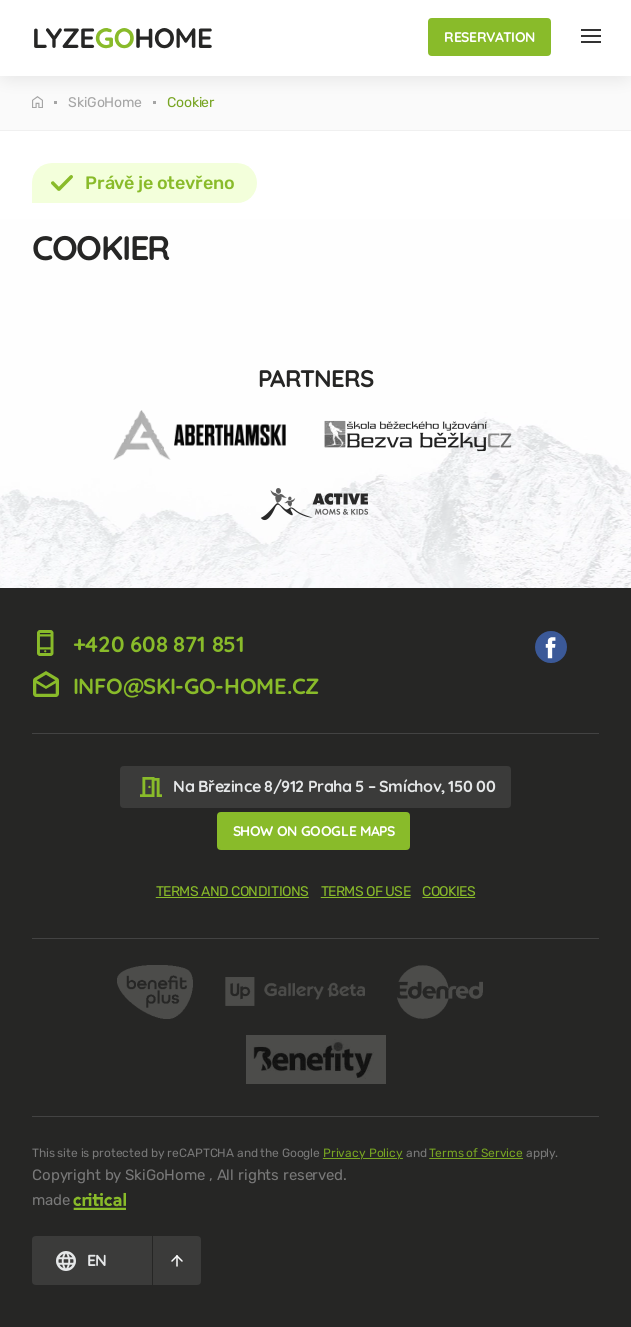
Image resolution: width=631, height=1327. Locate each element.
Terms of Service (476, 1153)
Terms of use (366, 891)
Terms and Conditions (232, 891)
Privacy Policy (363, 1153)
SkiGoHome (105, 103)
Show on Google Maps (314, 831)
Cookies (448, 891)
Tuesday (37, 102)
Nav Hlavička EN (591, 36)
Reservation (489, 37)
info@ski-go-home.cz (175, 686)
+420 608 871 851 (138, 644)
